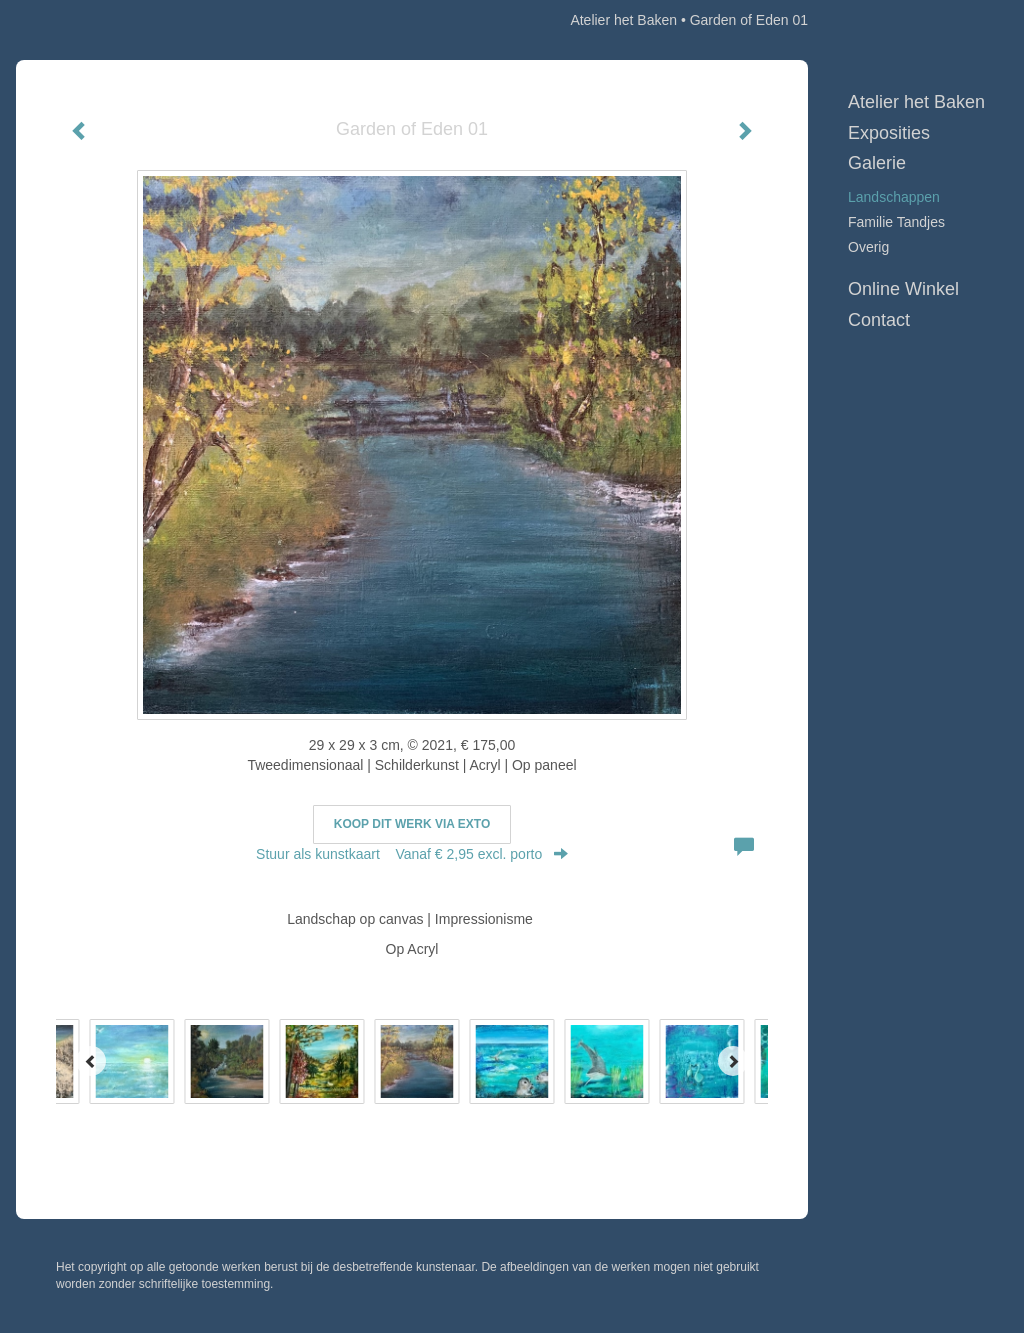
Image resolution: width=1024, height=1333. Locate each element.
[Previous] (91, 1061)
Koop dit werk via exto (412, 824)
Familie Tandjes (896, 222)
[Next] (733, 1061)
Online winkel (903, 289)
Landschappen (894, 197)
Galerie (877, 163)
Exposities (889, 133)
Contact (879, 320)
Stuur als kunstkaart (412, 854)
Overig (868, 247)
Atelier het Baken (623, 20)
